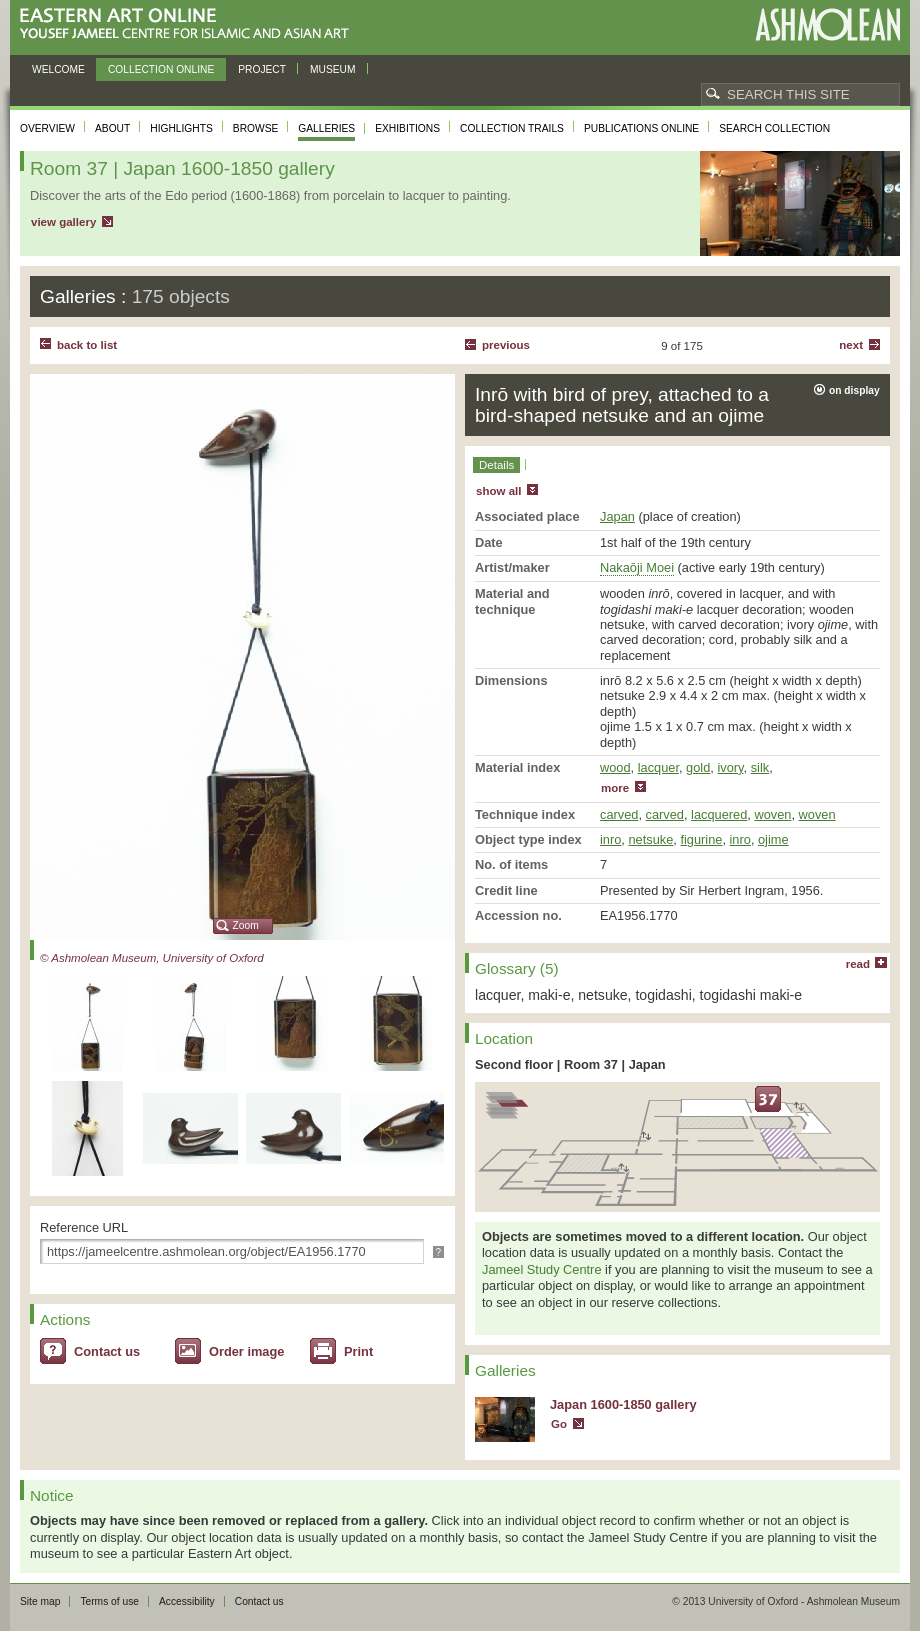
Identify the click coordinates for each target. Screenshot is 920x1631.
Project (262, 69)
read (858, 964)
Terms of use (109, 1601)
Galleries (326, 128)
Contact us (107, 1351)
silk (760, 767)
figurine (701, 839)
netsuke (650, 839)
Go (559, 1424)
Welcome (58, 69)
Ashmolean (827, 24)
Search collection (774, 128)
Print (358, 1351)
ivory (730, 767)
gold (698, 767)
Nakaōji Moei (637, 567)
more (615, 788)
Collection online (161, 69)
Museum (333, 69)
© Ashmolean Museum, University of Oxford (152, 958)
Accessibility (187, 1601)
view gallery (63, 222)
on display (854, 390)
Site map (40, 1601)
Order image (246, 1351)
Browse (256, 128)
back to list (87, 345)
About (112, 128)
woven (772, 814)
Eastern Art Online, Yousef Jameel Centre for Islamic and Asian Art (189, 24)
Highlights (181, 128)
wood (615, 767)
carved (619, 814)
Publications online (641, 128)
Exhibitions (407, 128)
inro (610, 839)
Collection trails (512, 128)
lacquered (719, 814)
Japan (617, 516)
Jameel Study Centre (542, 1269)
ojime (773, 839)
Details (496, 465)
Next (851, 345)
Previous (506, 345)
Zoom (246, 925)
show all (498, 491)
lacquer (658, 767)
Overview (47, 128)
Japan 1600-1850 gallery (623, 1404)
